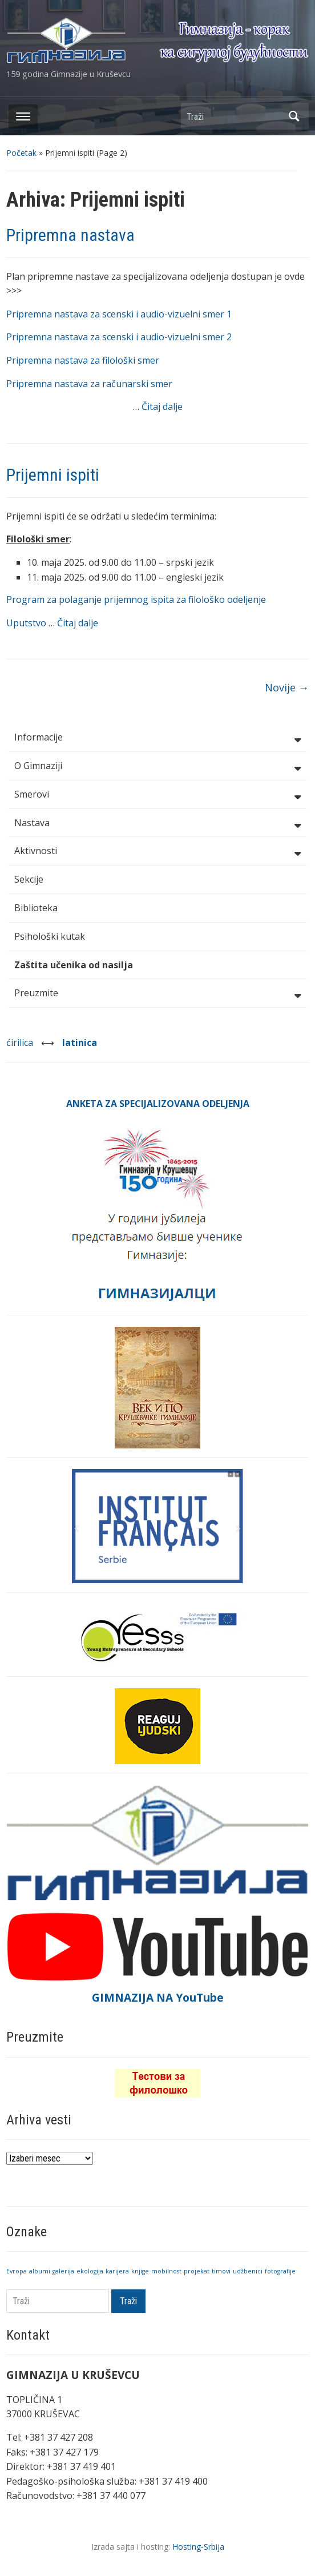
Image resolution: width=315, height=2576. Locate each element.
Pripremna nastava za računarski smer (89, 383)
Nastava (157, 823)
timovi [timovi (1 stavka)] (221, 2271)
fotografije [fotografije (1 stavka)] (280, 2271)
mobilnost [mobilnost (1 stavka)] (166, 2271)
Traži (294, 116)
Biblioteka (36, 907)
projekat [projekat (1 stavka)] (196, 2271)
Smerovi (157, 795)
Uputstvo (27, 623)
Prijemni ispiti (52, 475)
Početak (21, 152)
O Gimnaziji (157, 766)
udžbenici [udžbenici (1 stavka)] (247, 2271)
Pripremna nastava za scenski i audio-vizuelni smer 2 (119, 337)
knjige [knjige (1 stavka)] (140, 2271)
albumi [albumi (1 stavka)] (39, 2271)
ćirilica (20, 1042)
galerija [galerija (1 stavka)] (63, 2271)
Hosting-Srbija (198, 2546)
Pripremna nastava (70, 235)
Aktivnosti (157, 851)
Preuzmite (157, 994)
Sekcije (28, 879)
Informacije (157, 738)
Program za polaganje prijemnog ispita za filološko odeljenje (136, 599)
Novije (287, 687)
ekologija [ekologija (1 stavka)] (89, 2271)
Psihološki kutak (49, 936)
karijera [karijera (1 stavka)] (117, 2271)
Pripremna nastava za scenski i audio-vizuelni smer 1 (119, 314)
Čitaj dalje (162, 406)
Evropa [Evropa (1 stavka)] (16, 2271)
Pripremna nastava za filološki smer (82, 360)
